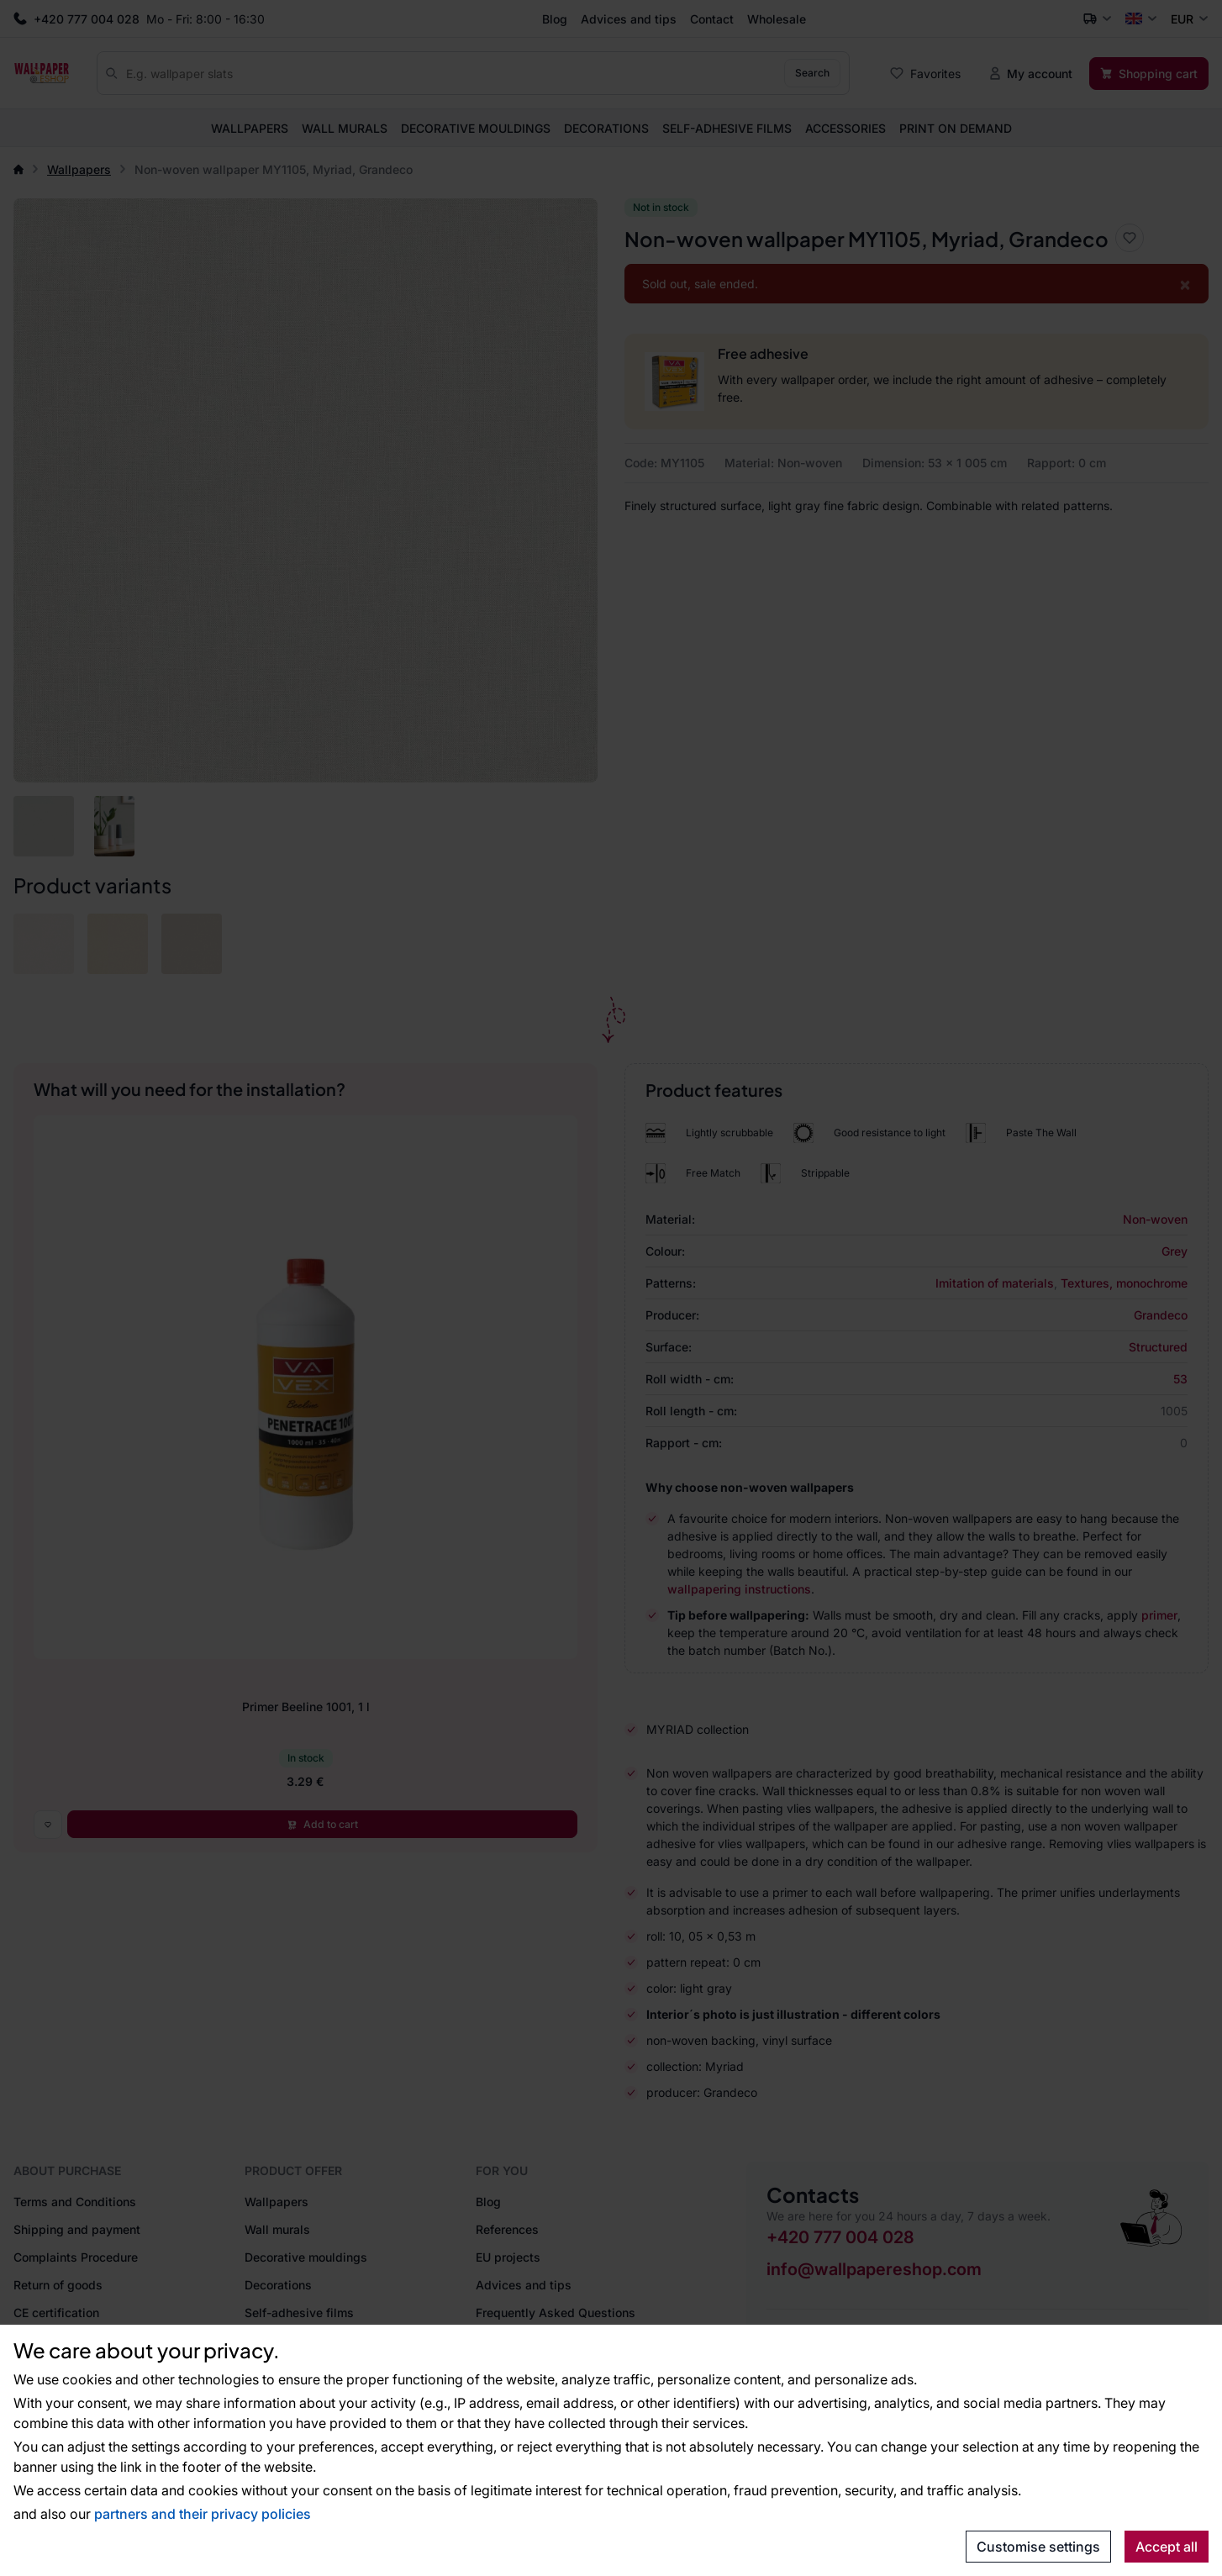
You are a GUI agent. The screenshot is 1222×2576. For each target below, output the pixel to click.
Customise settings (1038, 2546)
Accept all (1166, 2546)
